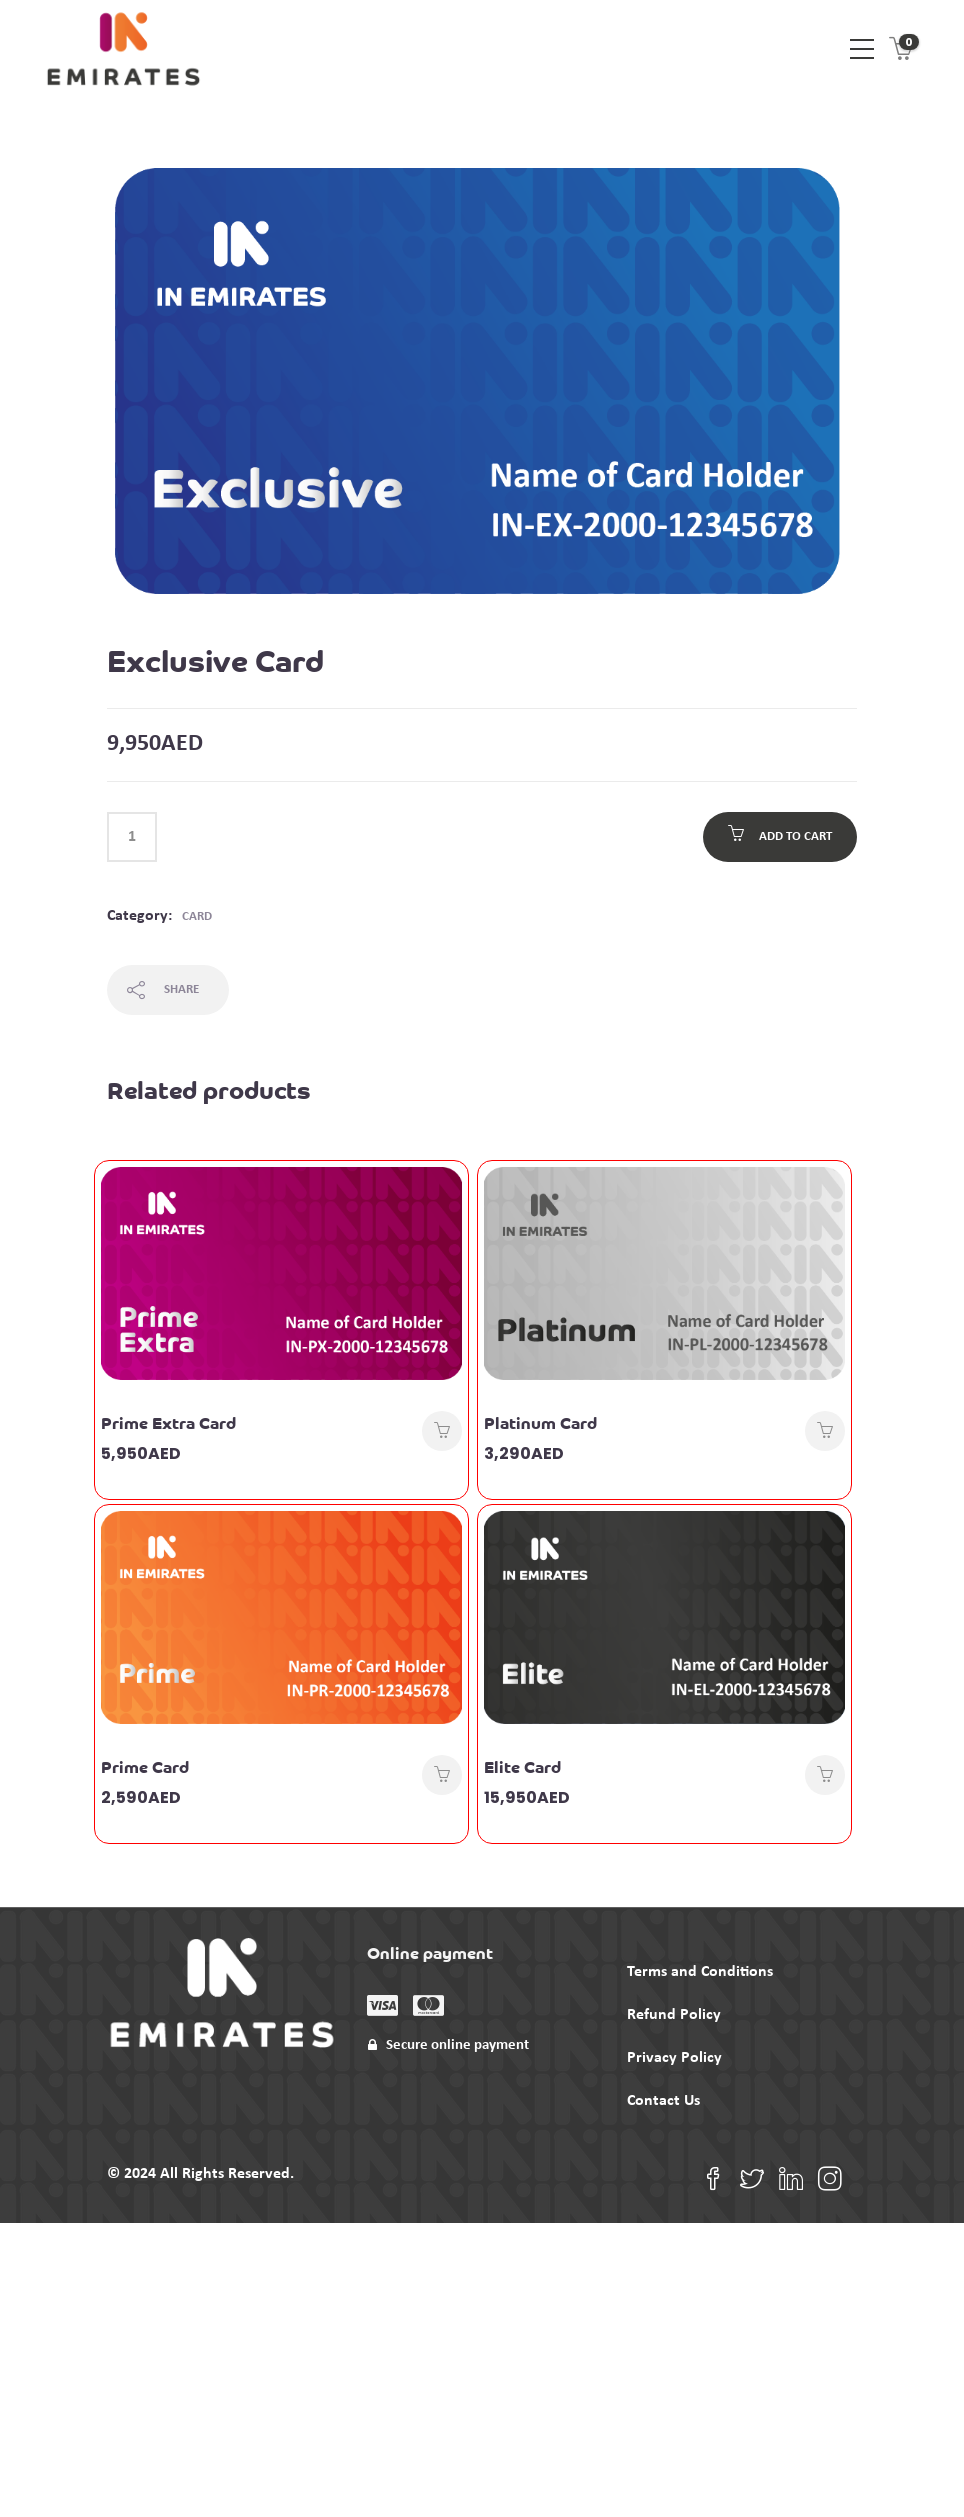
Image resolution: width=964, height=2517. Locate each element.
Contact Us (663, 2101)
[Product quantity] (132, 837)
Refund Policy (674, 2015)
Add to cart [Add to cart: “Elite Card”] (825, 1775)
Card (197, 916)
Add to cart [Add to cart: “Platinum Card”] (825, 1431)
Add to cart (795, 836)
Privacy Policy (674, 2058)
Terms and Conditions (700, 1972)
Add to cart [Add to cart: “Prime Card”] (442, 1775)
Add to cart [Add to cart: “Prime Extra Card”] (442, 1431)
